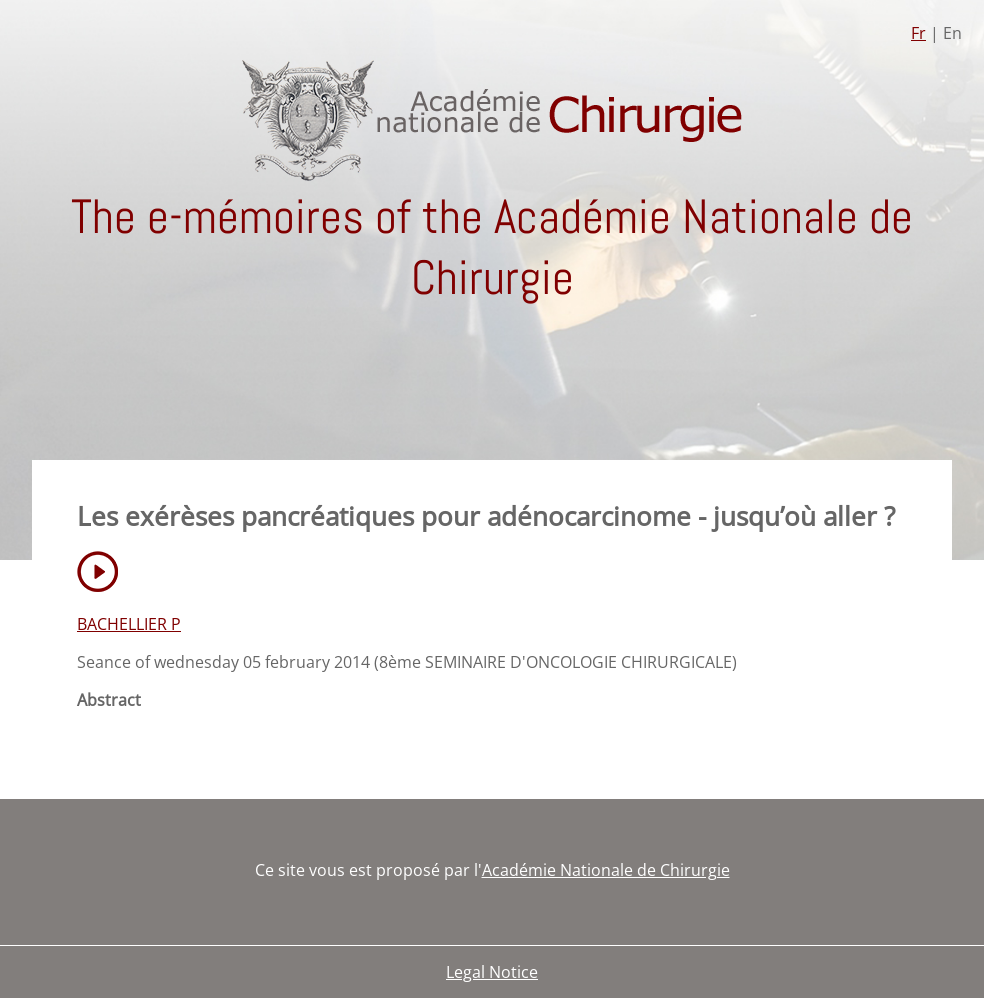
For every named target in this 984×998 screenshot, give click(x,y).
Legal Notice (492, 972)
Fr (918, 33)
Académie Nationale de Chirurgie (606, 870)
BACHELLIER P (129, 624)
